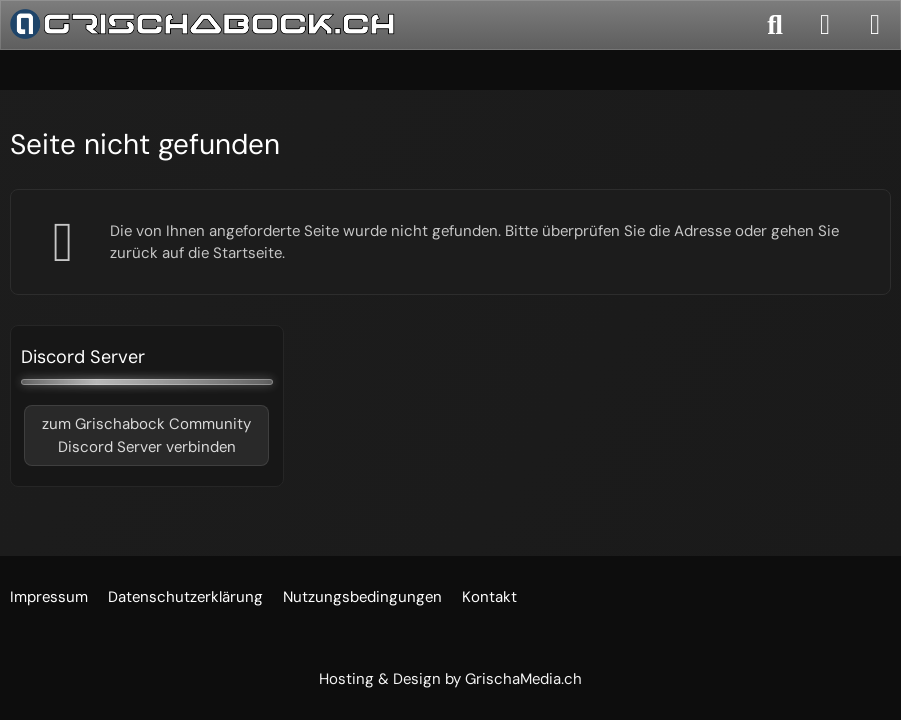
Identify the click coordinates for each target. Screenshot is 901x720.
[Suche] (775, 25)
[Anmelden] (825, 25)
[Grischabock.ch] (202, 24)
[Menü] (875, 25)
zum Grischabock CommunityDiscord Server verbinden (146, 435)
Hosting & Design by (450, 679)
